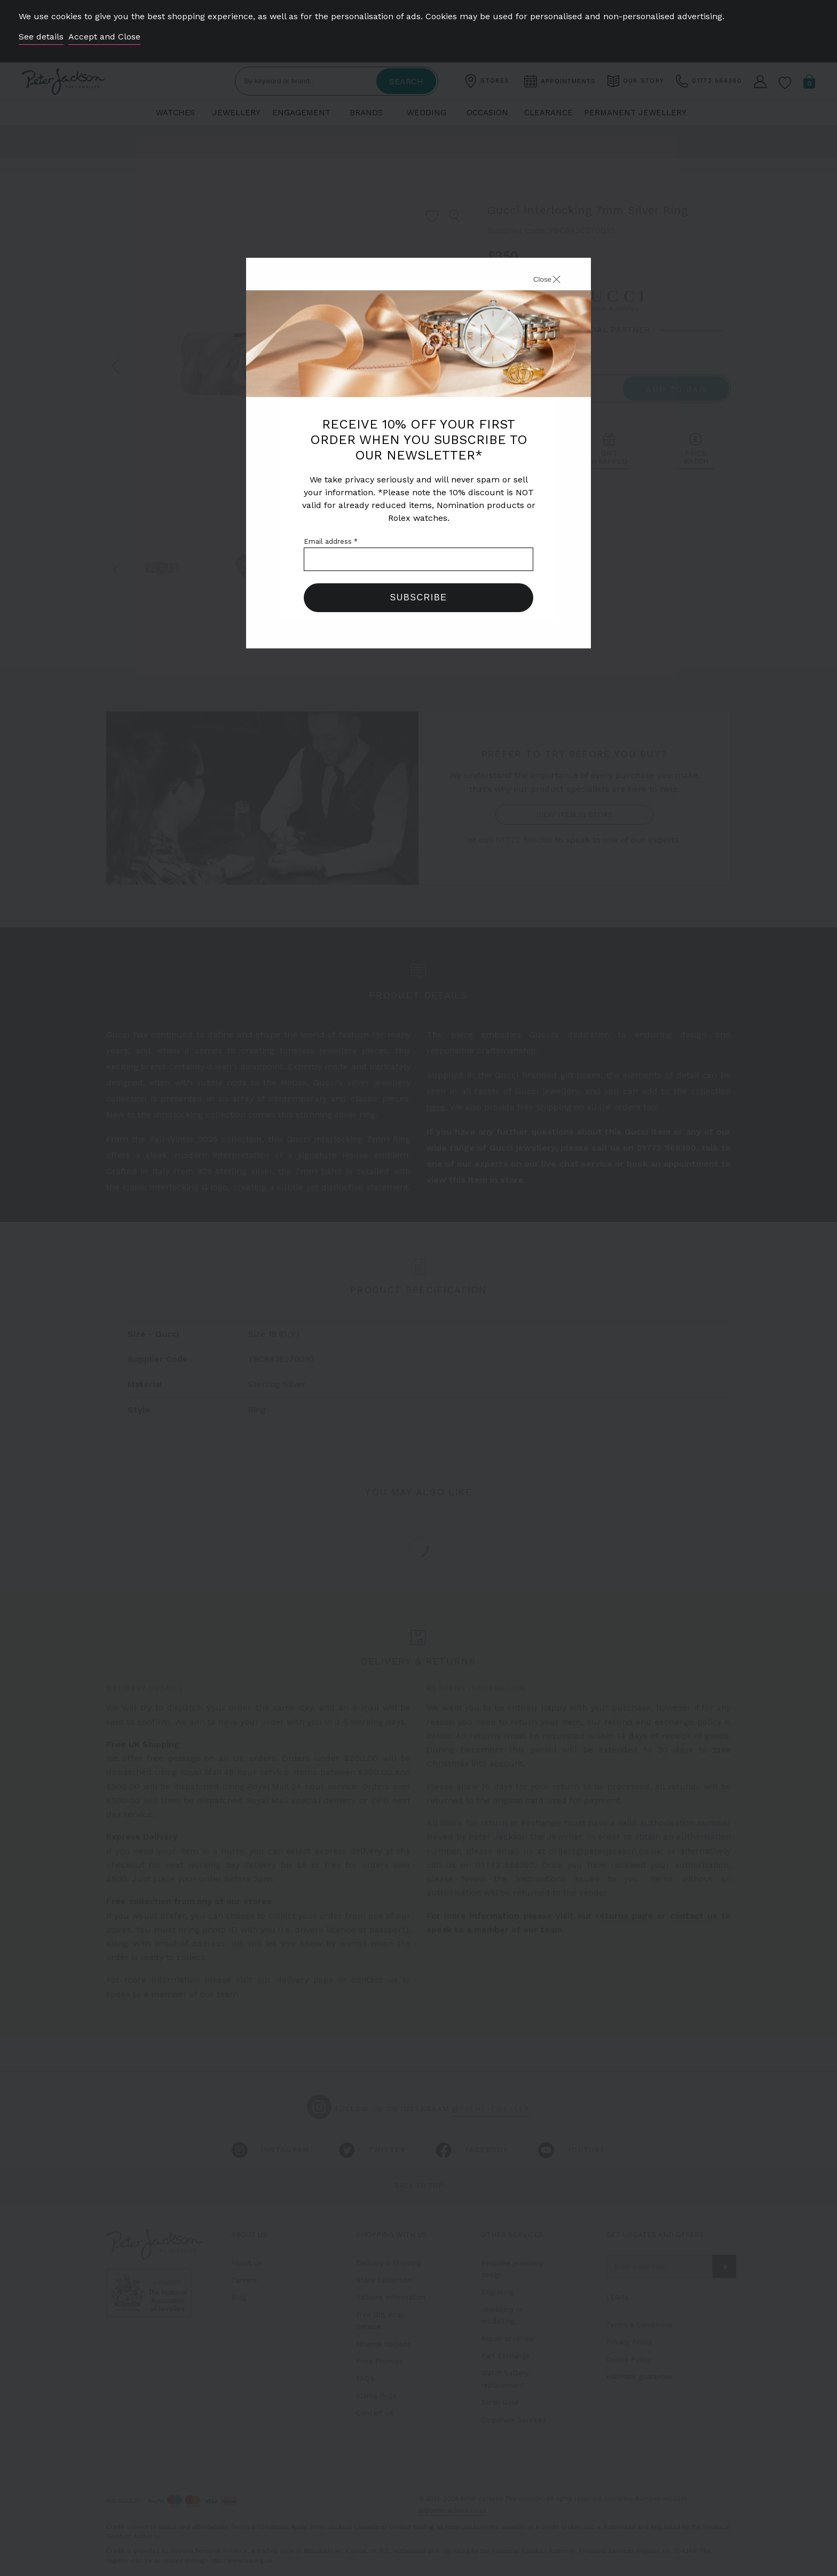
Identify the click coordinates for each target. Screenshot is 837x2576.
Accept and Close (104, 36)
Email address (331, 541)
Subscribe (418, 597)
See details (41, 36)
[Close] (535, 280)
